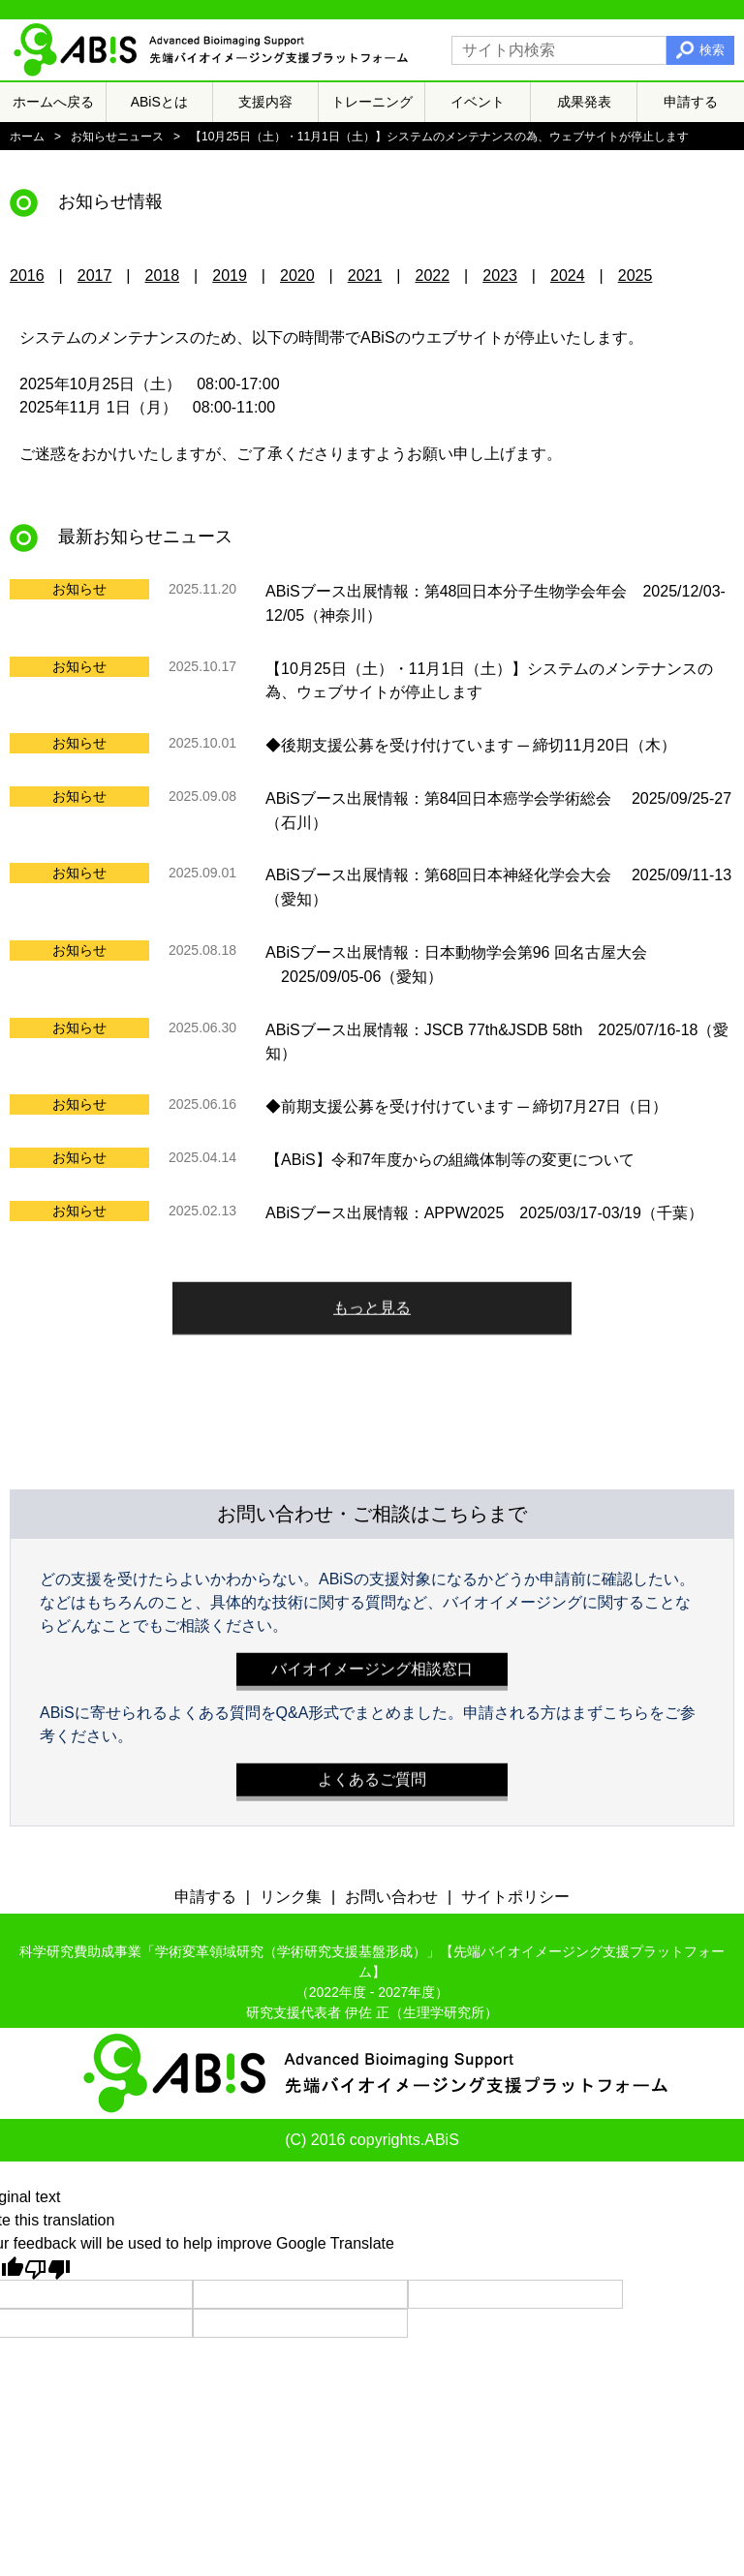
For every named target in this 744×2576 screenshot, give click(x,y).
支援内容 (265, 101)
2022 (433, 275)
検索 (712, 50)
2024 (567, 275)
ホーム (27, 136)
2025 (635, 275)
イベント (477, 101)
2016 (27, 275)
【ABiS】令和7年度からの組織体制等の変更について (449, 1159)
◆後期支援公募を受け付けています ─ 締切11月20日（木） (470, 745)
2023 (499, 275)
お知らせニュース (117, 136)
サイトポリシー (515, 1896)
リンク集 (291, 1896)
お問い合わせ (391, 1896)
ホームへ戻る (53, 101)
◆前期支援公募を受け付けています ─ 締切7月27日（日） (466, 1106)
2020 (297, 275)
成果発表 (584, 101)
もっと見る (372, 1303)
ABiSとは (159, 101)
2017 (95, 275)
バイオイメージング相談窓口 (372, 1664)
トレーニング (372, 101)
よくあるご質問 (372, 1774)
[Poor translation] (47, 2268)
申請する (691, 101)
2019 (229, 275)
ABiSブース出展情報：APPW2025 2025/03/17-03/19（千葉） (484, 1212)
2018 (162, 275)
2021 (365, 275)
